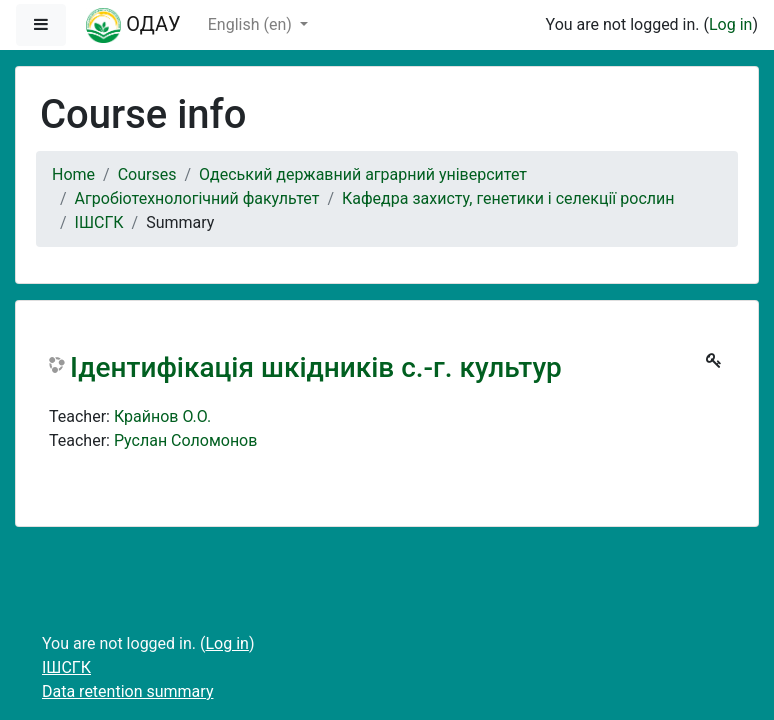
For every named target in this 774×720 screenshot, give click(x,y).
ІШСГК (99, 222)
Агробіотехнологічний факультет (197, 198)
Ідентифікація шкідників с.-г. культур (316, 367)
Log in (730, 24)
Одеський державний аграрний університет (363, 174)
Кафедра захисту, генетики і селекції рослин (508, 198)
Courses (147, 174)
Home (73, 174)
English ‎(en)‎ (252, 24)
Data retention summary (127, 691)
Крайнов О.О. (162, 416)
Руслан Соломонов (185, 440)
